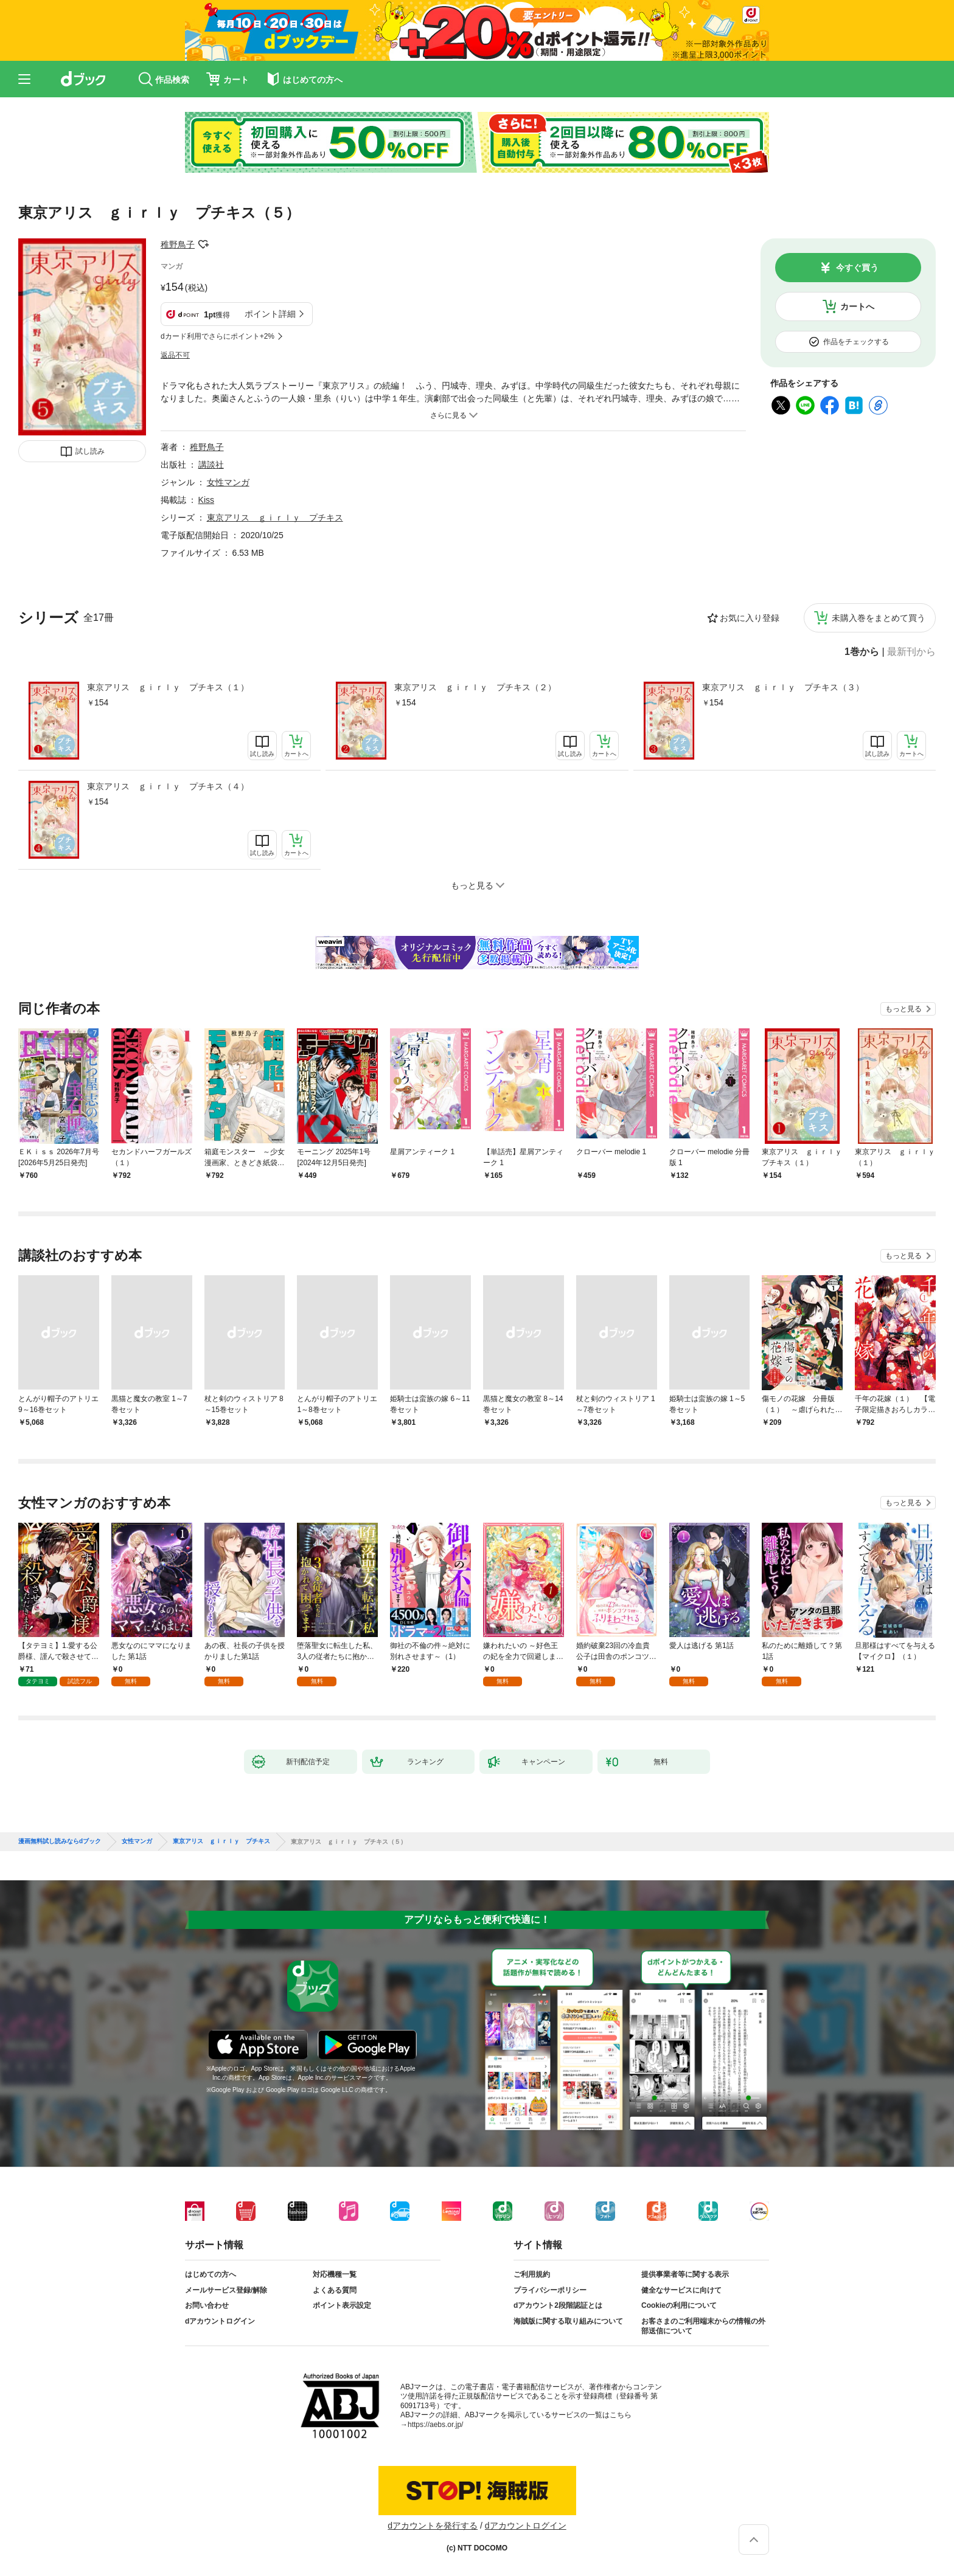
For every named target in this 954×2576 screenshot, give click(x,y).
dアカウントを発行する (433, 2525)
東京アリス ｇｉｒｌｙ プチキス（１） (168, 687)
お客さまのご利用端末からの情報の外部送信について (703, 2326)
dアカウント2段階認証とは (558, 2305)
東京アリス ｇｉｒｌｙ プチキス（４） (168, 786)
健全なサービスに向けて (681, 2290)
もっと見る (903, 1009)
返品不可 (175, 355)
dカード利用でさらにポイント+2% (217, 336)
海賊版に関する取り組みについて (568, 2321)
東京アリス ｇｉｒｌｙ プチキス (275, 517)
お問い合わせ (207, 2305)
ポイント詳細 (270, 314)
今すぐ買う (857, 267)
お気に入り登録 (749, 618)
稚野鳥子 (178, 244)
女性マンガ (228, 482)
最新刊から (911, 652)
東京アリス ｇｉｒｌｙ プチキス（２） (475, 687)
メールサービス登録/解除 (226, 2290)
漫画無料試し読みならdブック (59, 1841)
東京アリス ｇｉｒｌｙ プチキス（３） (783, 687)
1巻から (861, 652)
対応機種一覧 (335, 2274)
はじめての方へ (210, 2274)
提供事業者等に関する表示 (685, 2274)
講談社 (211, 464)
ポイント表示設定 (342, 2305)
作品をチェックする (856, 342)
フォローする (203, 244)
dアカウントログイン (220, 2321)
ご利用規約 (532, 2274)
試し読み (90, 451)
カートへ (857, 306)
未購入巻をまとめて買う (878, 618)
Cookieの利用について (679, 2305)
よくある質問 (335, 2290)
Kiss (206, 500)
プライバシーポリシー (550, 2290)
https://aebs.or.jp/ (435, 2424)
